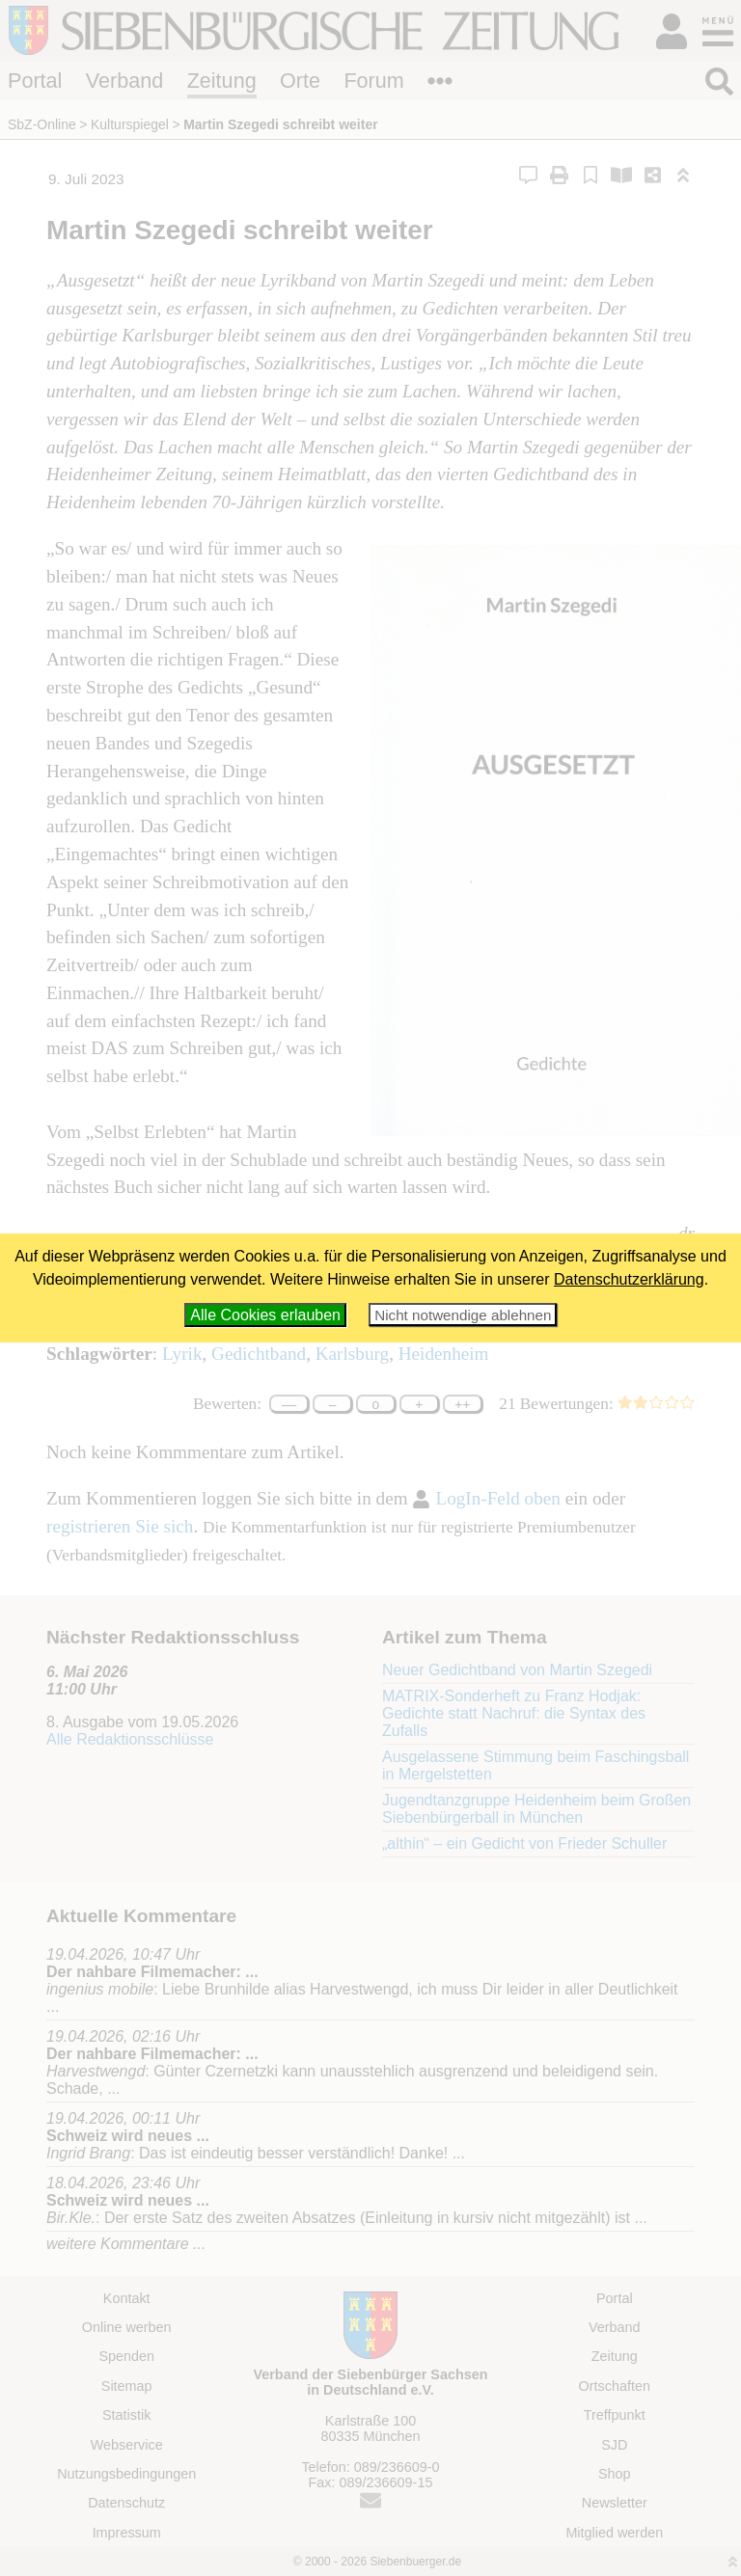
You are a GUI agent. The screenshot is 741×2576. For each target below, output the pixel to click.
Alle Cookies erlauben (265, 1315)
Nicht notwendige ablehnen (462, 1315)
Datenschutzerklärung (629, 1279)
